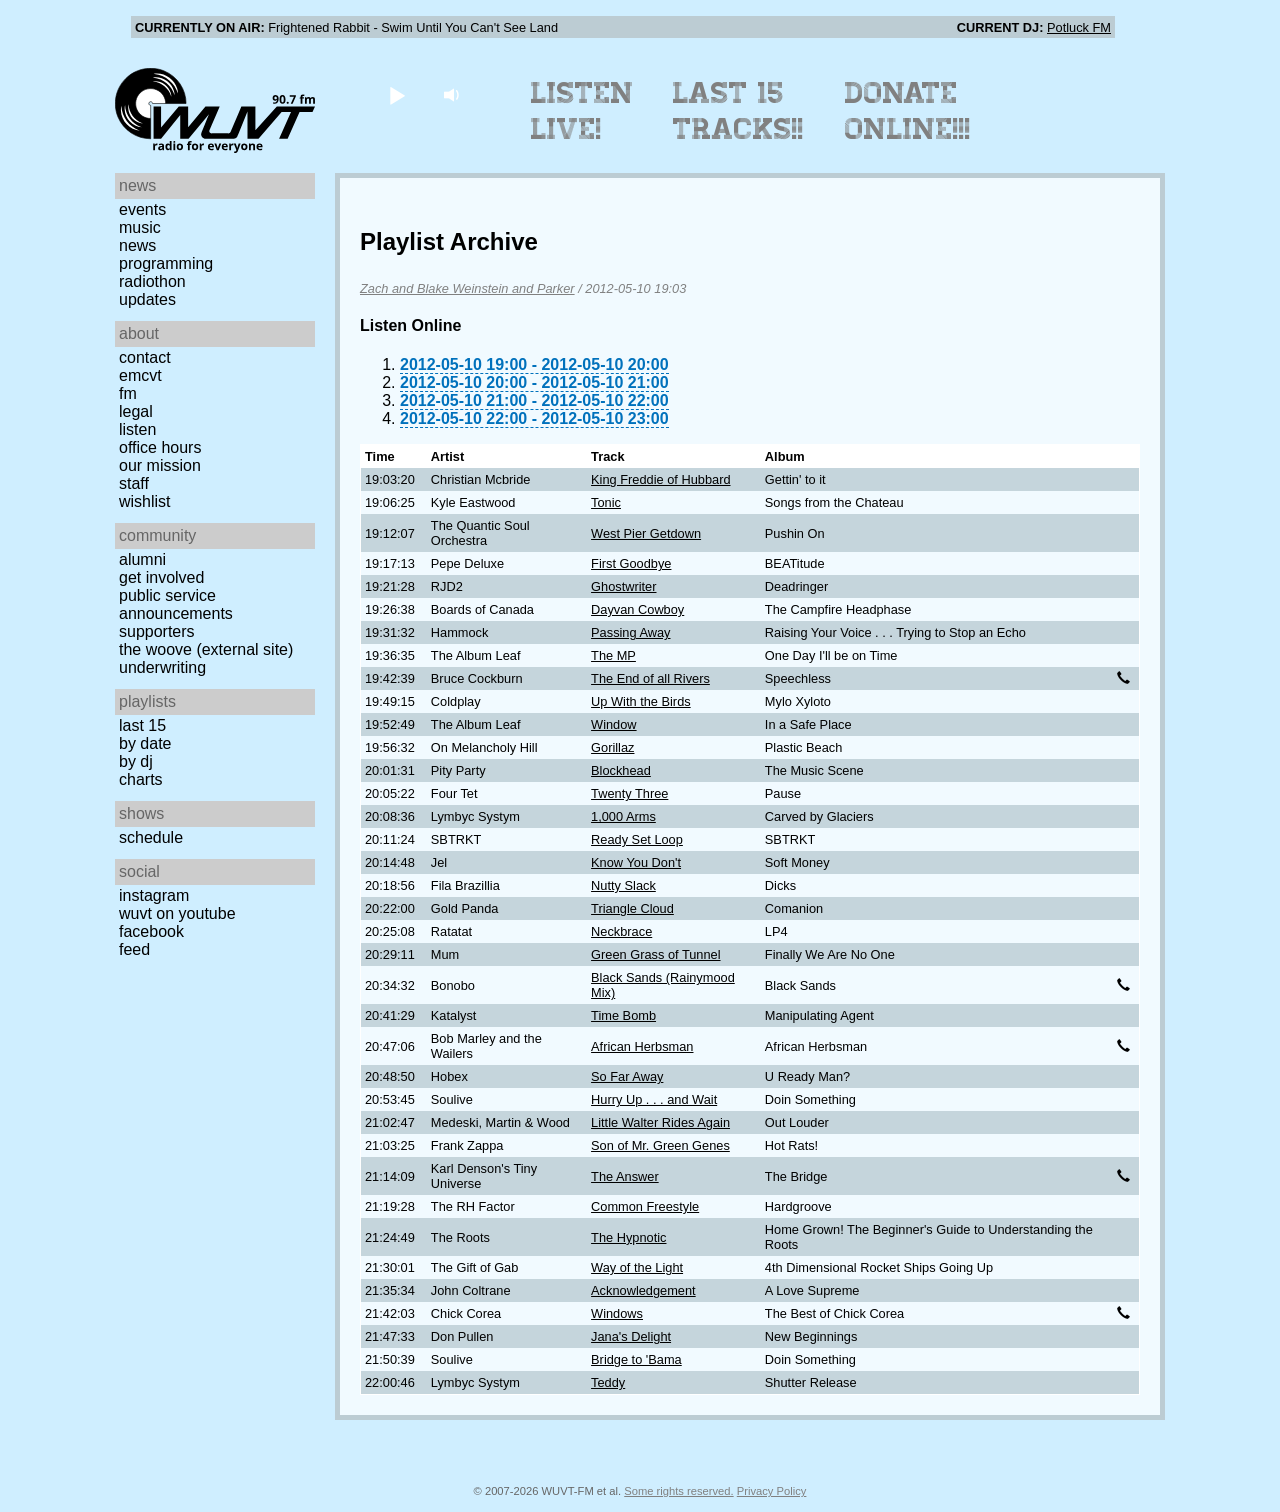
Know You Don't (636, 862)
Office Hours (160, 447)
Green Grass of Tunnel (655, 954)
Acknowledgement (643, 1290)
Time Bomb (623, 1015)
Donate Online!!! (908, 111)
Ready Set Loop (637, 839)
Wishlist (145, 501)
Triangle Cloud (632, 908)
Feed (134, 949)
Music (140, 227)
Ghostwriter (623, 586)
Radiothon (152, 281)
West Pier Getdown (646, 533)
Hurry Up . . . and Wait (654, 1099)
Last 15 (142, 725)
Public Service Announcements (176, 604)
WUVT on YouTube (177, 913)
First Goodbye (631, 563)
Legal (136, 411)
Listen (137, 429)
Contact (145, 357)
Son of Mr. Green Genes (660, 1145)
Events (142, 209)
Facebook (151, 931)
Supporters (157, 631)
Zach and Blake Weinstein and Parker (467, 288)
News (137, 245)
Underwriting (162, 667)
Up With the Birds (641, 701)
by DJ (136, 761)
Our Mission (160, 465)
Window (614, 724)
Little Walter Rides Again (660, 1122)
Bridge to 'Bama (636, 1359)
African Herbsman (642, 1046)
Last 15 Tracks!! (738, 111)
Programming (166, 263)
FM (128, 393)
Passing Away (630, 632)
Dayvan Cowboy (637, 609)
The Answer (625, 1176)
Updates (147, 299)
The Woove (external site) (206, 649)
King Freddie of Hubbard (660, 479)
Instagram (154, 895)
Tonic (606, 502)
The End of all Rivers (650, 678)
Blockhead (621, 770)
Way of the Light (637, 1267)
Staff (134, 483)
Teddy (608, 1382)
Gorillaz (612, 747)
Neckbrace (621, 931)
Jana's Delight (631, 1336)
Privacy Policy (772, 1491)
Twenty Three (629, 793)
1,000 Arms (623, 816)
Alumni (142, 559)
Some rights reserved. (678, 1491)
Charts (141, 779)
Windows (617, 1313)
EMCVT (140, 375)
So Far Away (627, 1076)
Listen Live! (582, 111)
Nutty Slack (623, 885)
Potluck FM (1079, 27)
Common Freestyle (645, 1206)
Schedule (151, 837)
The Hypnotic (628, 1237)
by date (145, 743)
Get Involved (161, 577)
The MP (613, 655)
